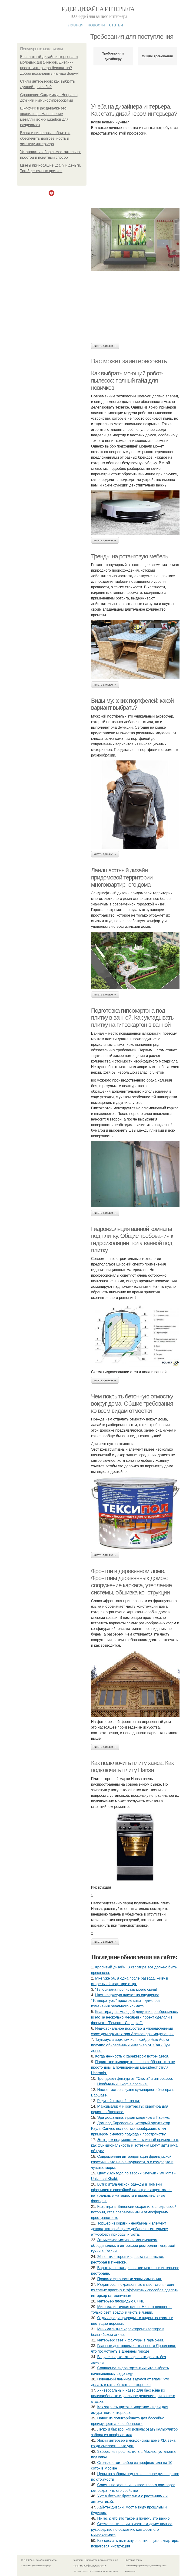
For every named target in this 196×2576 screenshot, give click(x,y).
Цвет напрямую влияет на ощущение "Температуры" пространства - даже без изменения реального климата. (125, 2000)
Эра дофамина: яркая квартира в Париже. (133, 2117)
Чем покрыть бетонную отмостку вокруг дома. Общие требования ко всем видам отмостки (132, 1403)
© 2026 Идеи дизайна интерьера (39, 2560)
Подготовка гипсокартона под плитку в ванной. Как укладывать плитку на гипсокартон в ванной (132, 1017)
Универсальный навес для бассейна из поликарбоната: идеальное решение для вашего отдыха (133, 2395)
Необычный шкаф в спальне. (122, 2084)
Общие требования (157, 56)
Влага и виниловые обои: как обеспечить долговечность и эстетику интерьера (45, 138)
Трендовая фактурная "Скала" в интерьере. (135, 2078)
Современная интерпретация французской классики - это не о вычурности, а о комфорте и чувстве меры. (132, 2162)
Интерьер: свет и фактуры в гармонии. (130, 2340)
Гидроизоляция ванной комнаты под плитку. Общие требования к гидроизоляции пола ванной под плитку (132, 1239)
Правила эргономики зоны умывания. (129, 2279)
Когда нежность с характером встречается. (132, 2056)
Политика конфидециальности (89, 2565)
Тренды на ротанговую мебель (129, 556)
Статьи (116, 24)
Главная (74, 24)
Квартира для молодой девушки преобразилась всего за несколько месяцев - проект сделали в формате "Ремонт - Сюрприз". (134, 2017)
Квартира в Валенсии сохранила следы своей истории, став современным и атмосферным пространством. (134, 2212)
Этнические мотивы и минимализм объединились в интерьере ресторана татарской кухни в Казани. (133, 2245)
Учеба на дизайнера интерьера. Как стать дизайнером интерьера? (134, 110)
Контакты (78, 2560)
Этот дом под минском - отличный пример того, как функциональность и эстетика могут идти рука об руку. (135, 2145)
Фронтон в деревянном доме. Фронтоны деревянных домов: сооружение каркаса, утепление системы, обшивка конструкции (131, 1582)
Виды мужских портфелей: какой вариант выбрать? (132, 704)
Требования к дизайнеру (113, 56)
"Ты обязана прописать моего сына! (126, 1989)
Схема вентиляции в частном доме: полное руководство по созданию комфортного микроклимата (132, 2529)
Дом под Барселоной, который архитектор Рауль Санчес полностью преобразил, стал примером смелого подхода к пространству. (130, 2128)
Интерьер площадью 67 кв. (120, 2301)
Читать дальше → (105, 346)
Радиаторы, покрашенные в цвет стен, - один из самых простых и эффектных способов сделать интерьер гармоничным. (134, 2290)
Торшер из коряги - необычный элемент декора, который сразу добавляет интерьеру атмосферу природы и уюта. (129, 2228)
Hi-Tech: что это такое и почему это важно (133, 2518)
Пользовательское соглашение (101, 2560)
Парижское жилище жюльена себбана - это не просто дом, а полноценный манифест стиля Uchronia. (133, 2067)
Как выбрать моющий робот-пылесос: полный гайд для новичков (127, 380)
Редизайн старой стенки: (118, 2101)
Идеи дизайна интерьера (98, 9)
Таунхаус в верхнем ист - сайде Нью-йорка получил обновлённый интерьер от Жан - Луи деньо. (130, 2045)
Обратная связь (133, 2560)
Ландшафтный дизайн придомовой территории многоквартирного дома (122, 877)
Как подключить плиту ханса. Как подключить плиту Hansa (132, 1766)
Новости (96, 24)
